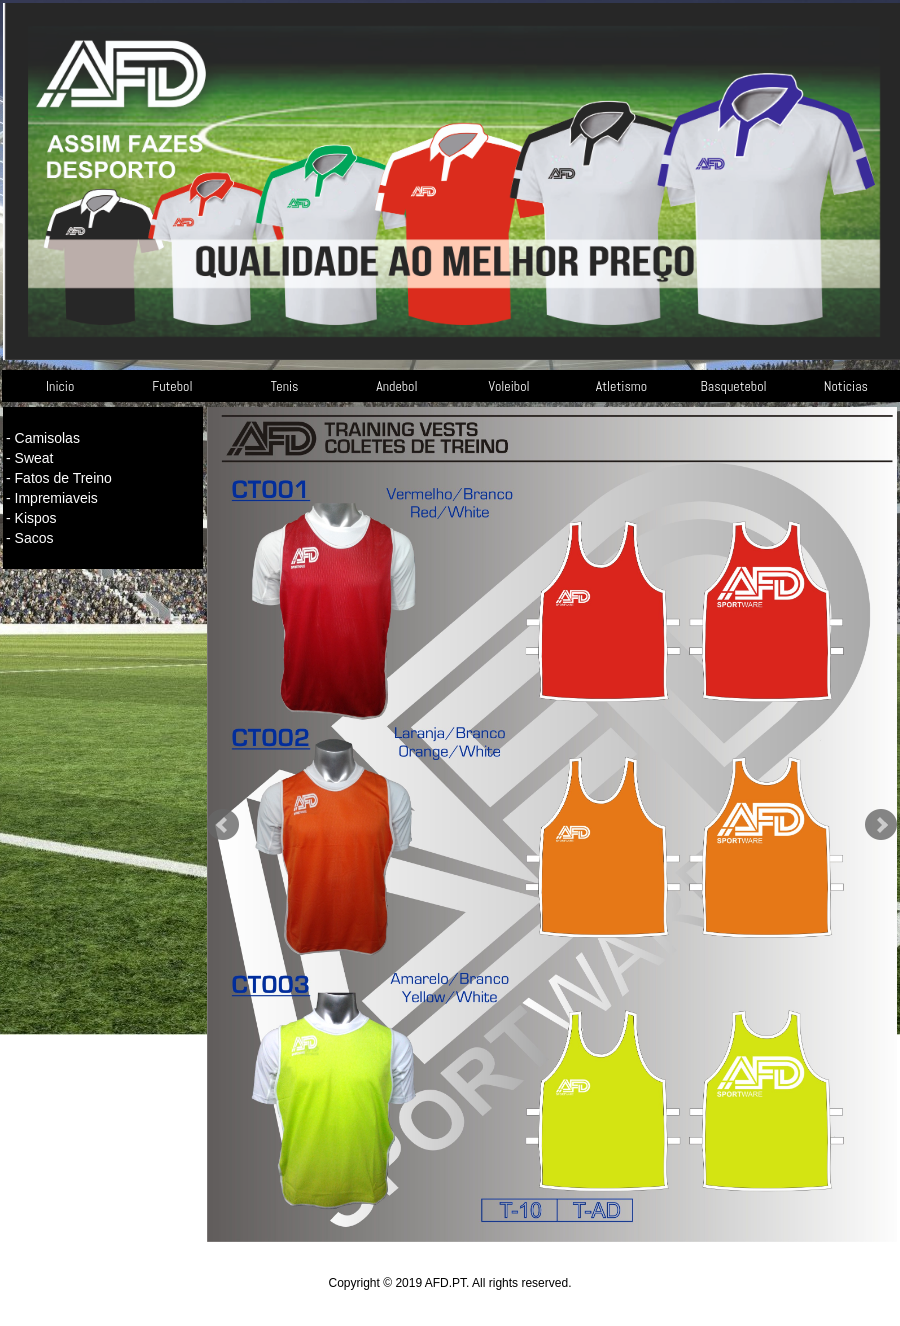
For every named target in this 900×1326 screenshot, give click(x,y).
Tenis (285, 386)
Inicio (60, 386)
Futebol (172, 386)
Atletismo (621, 386)
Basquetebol (734, 386)
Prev (223, 825)
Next (881, 825)
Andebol (396, 386)
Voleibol (509, 386)
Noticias (846, 386)
